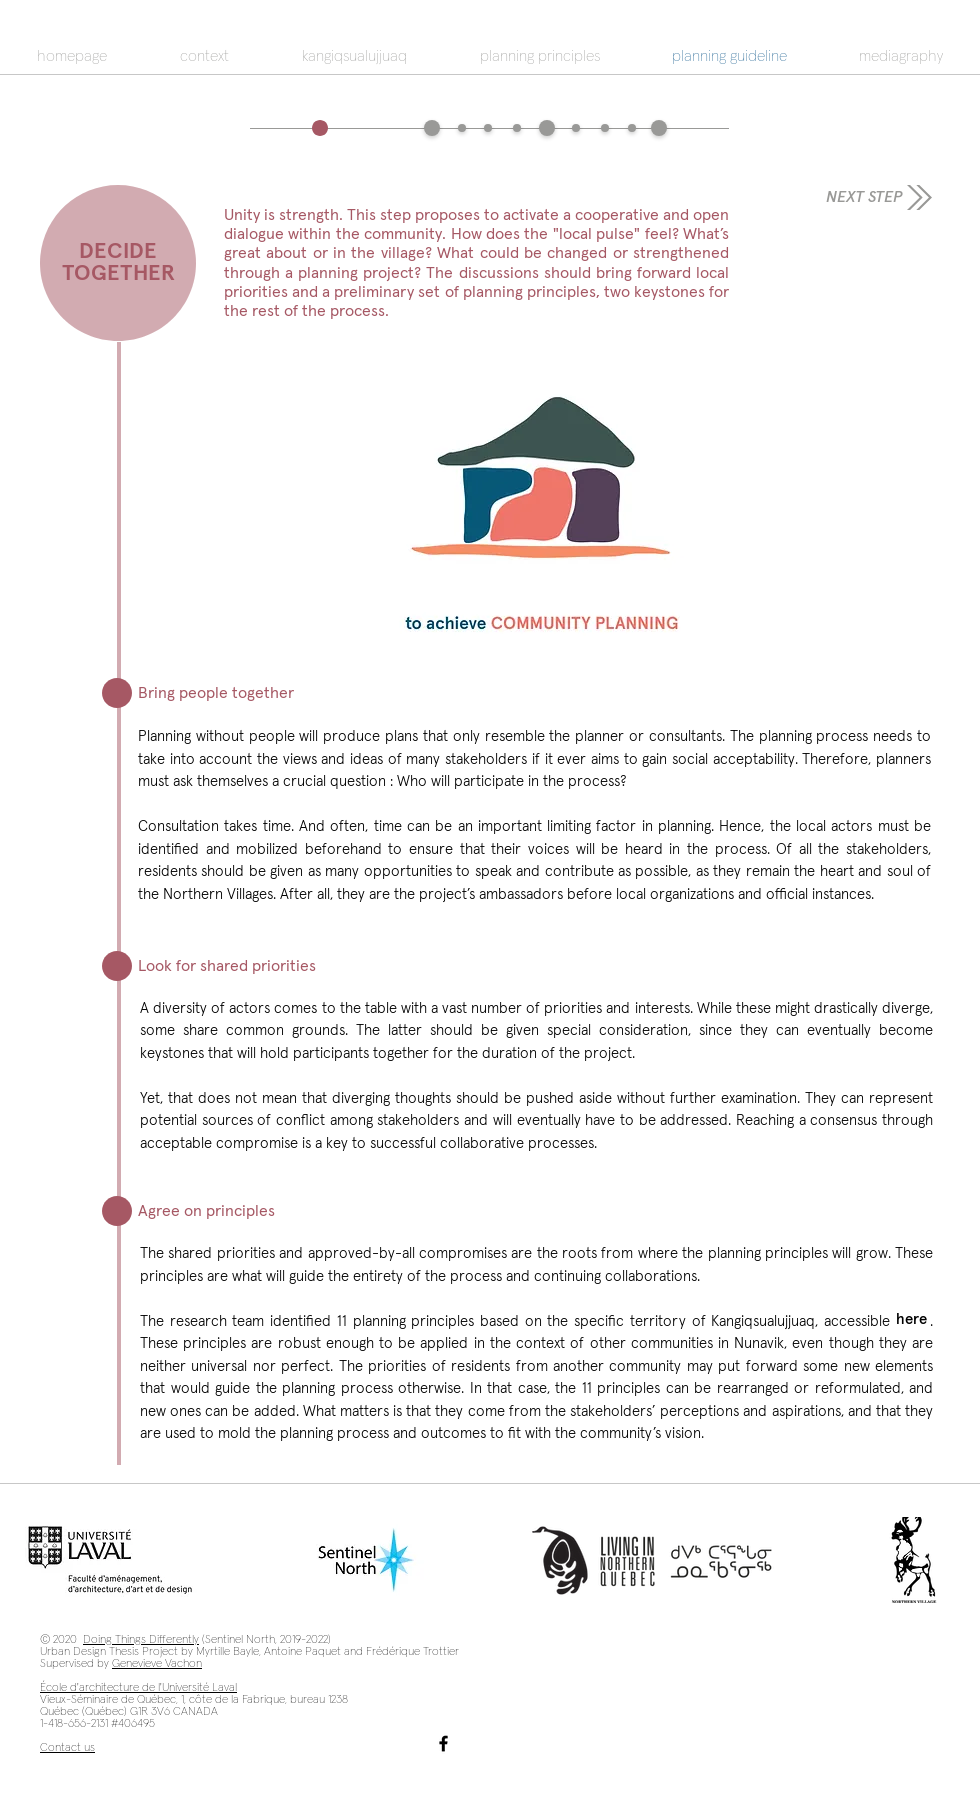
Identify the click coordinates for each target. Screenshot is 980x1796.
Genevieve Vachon (157, 1664)
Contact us (67, 1748)
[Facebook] (443, 1743)
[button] (542, 478)
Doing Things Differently (141, 1640)
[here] (911, 1319)
